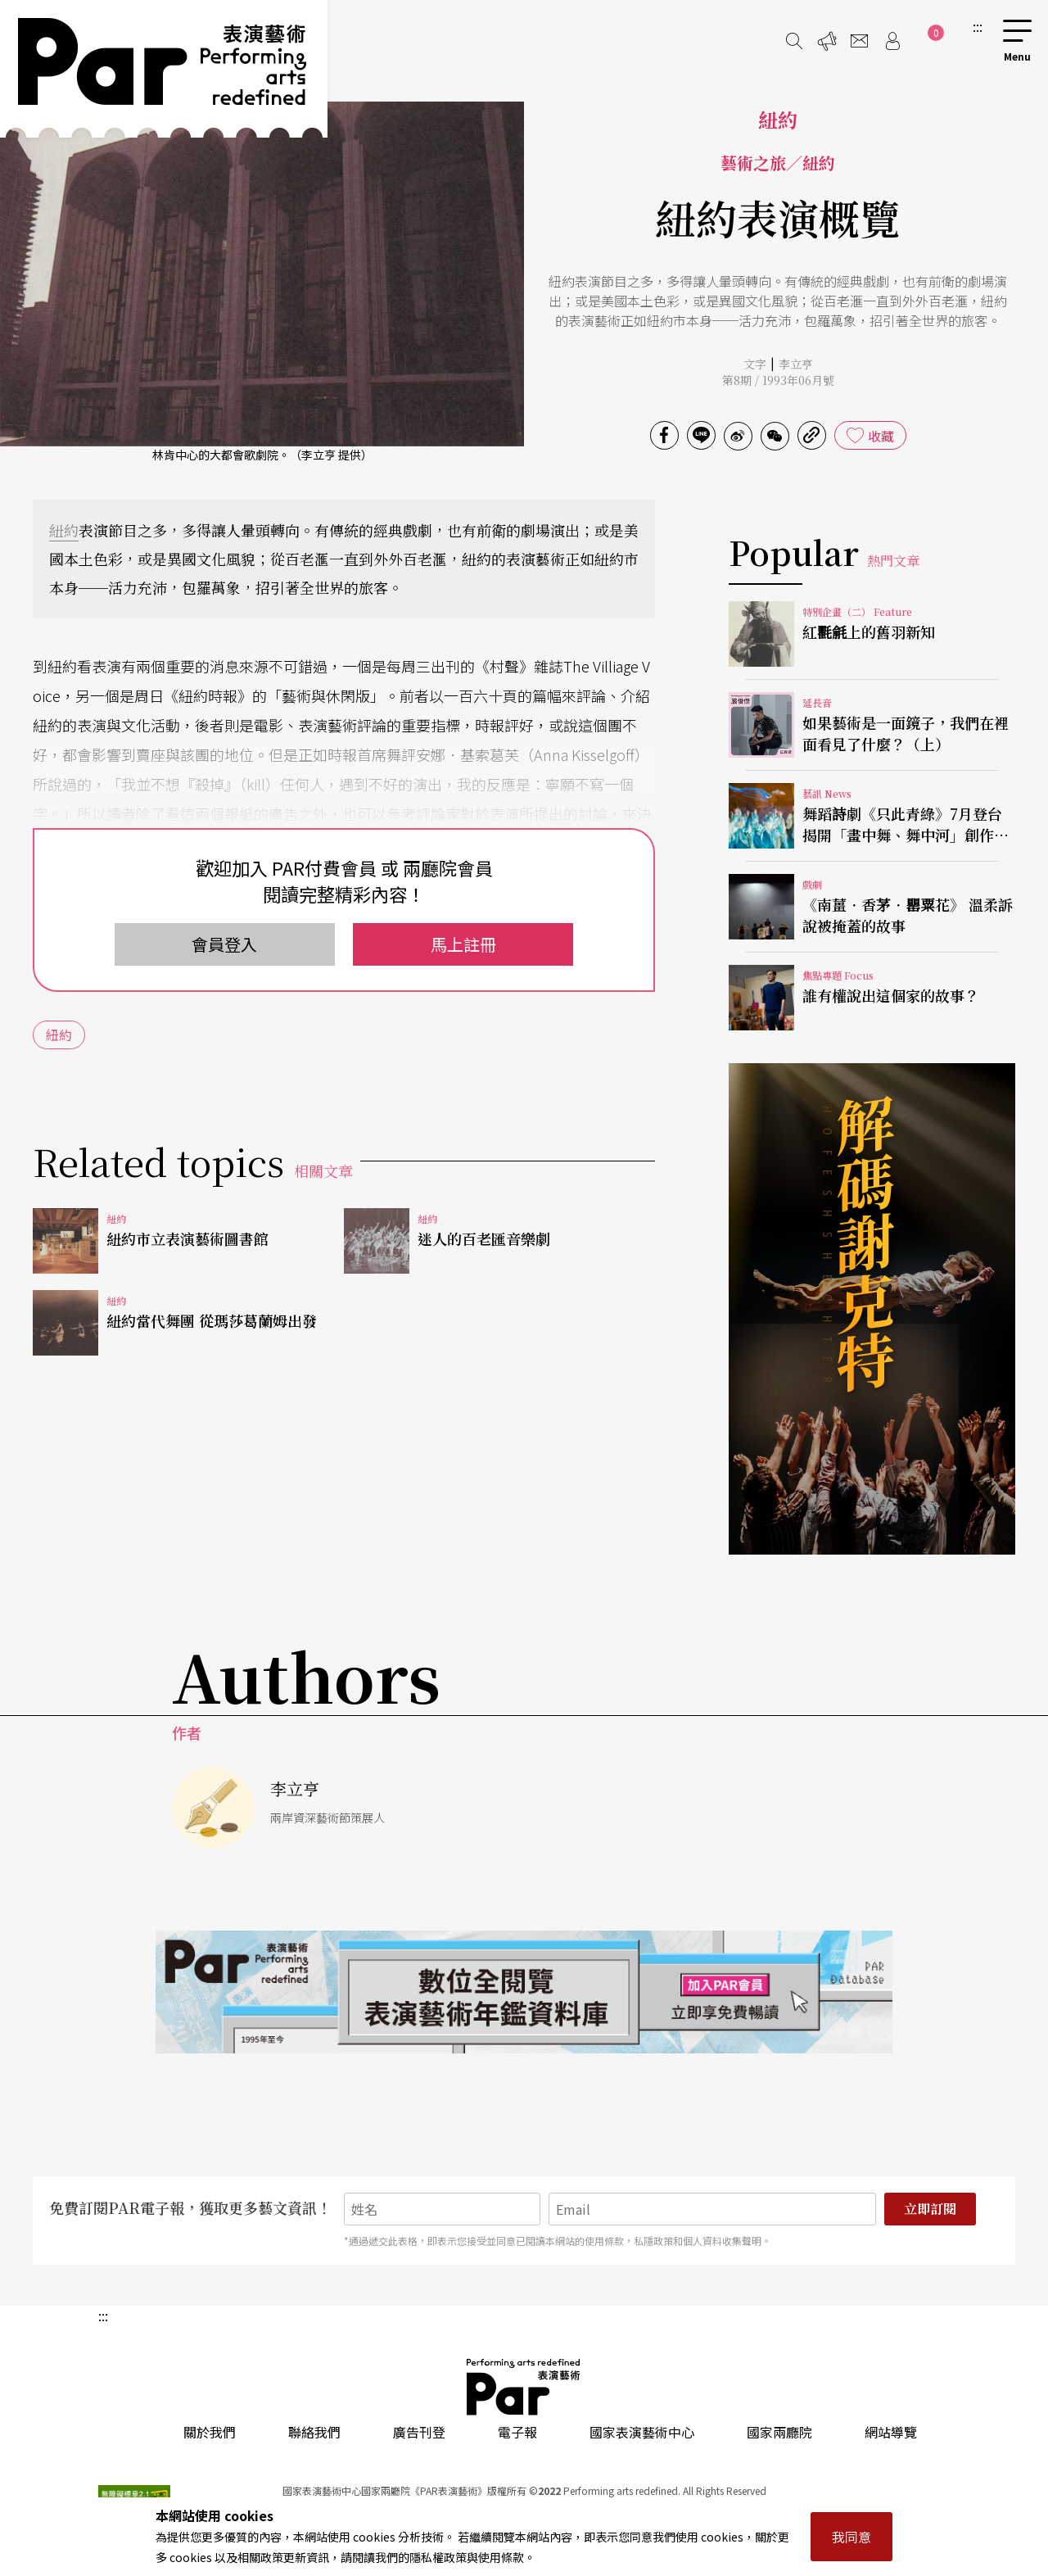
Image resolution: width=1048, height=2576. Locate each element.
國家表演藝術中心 (642, 2432)
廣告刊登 (419, 2432)
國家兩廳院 (779, 2432)
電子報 (517, 2432)
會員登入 (224, 944)
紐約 (64, 530)
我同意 (851, 2537)
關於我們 (209, 2432)
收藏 (881, 436)
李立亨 (796, 363)
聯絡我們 (314, 2432)
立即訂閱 (930, 2208)
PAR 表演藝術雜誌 (524, 2386)
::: (977, 26)
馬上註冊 (463, 944)
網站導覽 (891, 2432)
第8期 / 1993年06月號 (778, 380)
